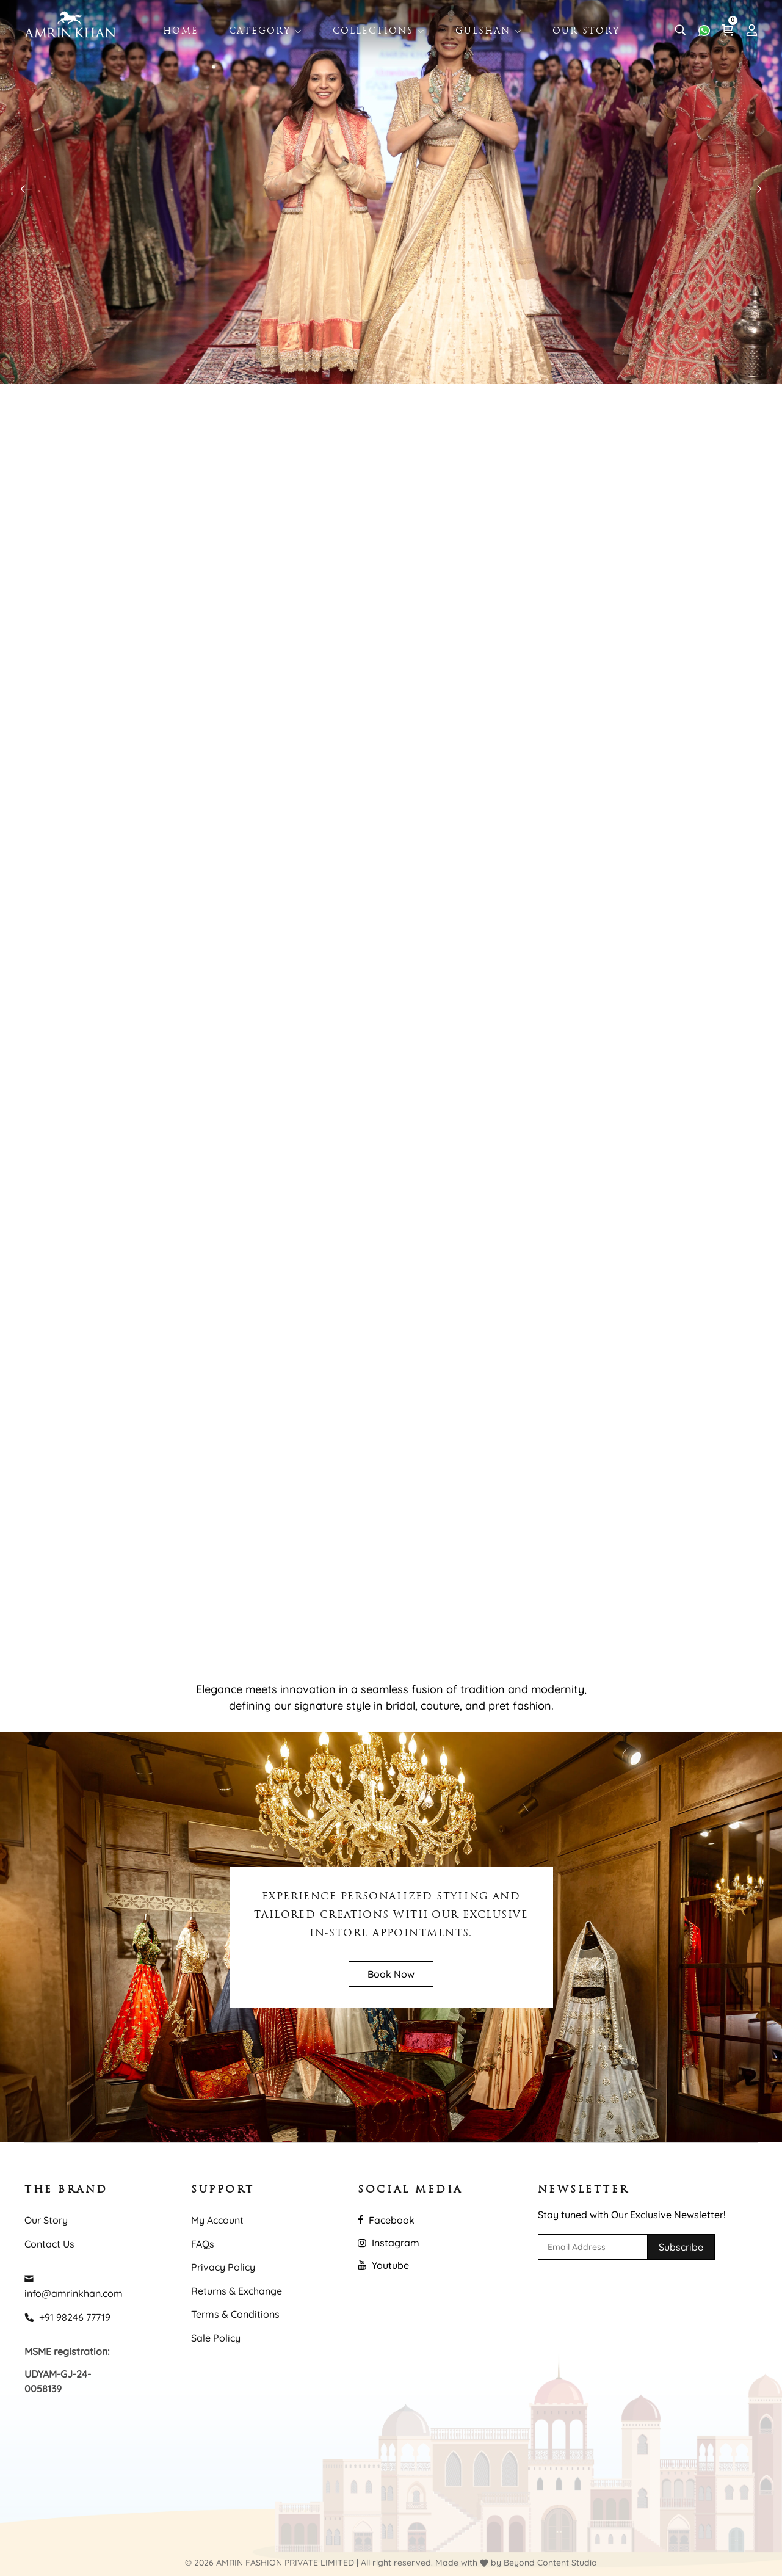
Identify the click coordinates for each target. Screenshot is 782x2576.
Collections (379, 31)
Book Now (391, 1974)
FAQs (202, 2244)
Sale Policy (216, 2338)
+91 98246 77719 (67, 2317)
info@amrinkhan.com (73, 2286)
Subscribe (681, 2247)
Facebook (386, 2220)
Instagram (388, 2243)
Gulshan (488, 31)
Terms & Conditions (235, 2314)
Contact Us (49, 2244)
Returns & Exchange (236, 2291)
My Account (217, 2220)
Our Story (586, 31)
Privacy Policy (223, 2267)
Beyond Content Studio (550, 2562)
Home (180, 31)
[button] (756, 189)
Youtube (383, 2265)
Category (265, 31)
